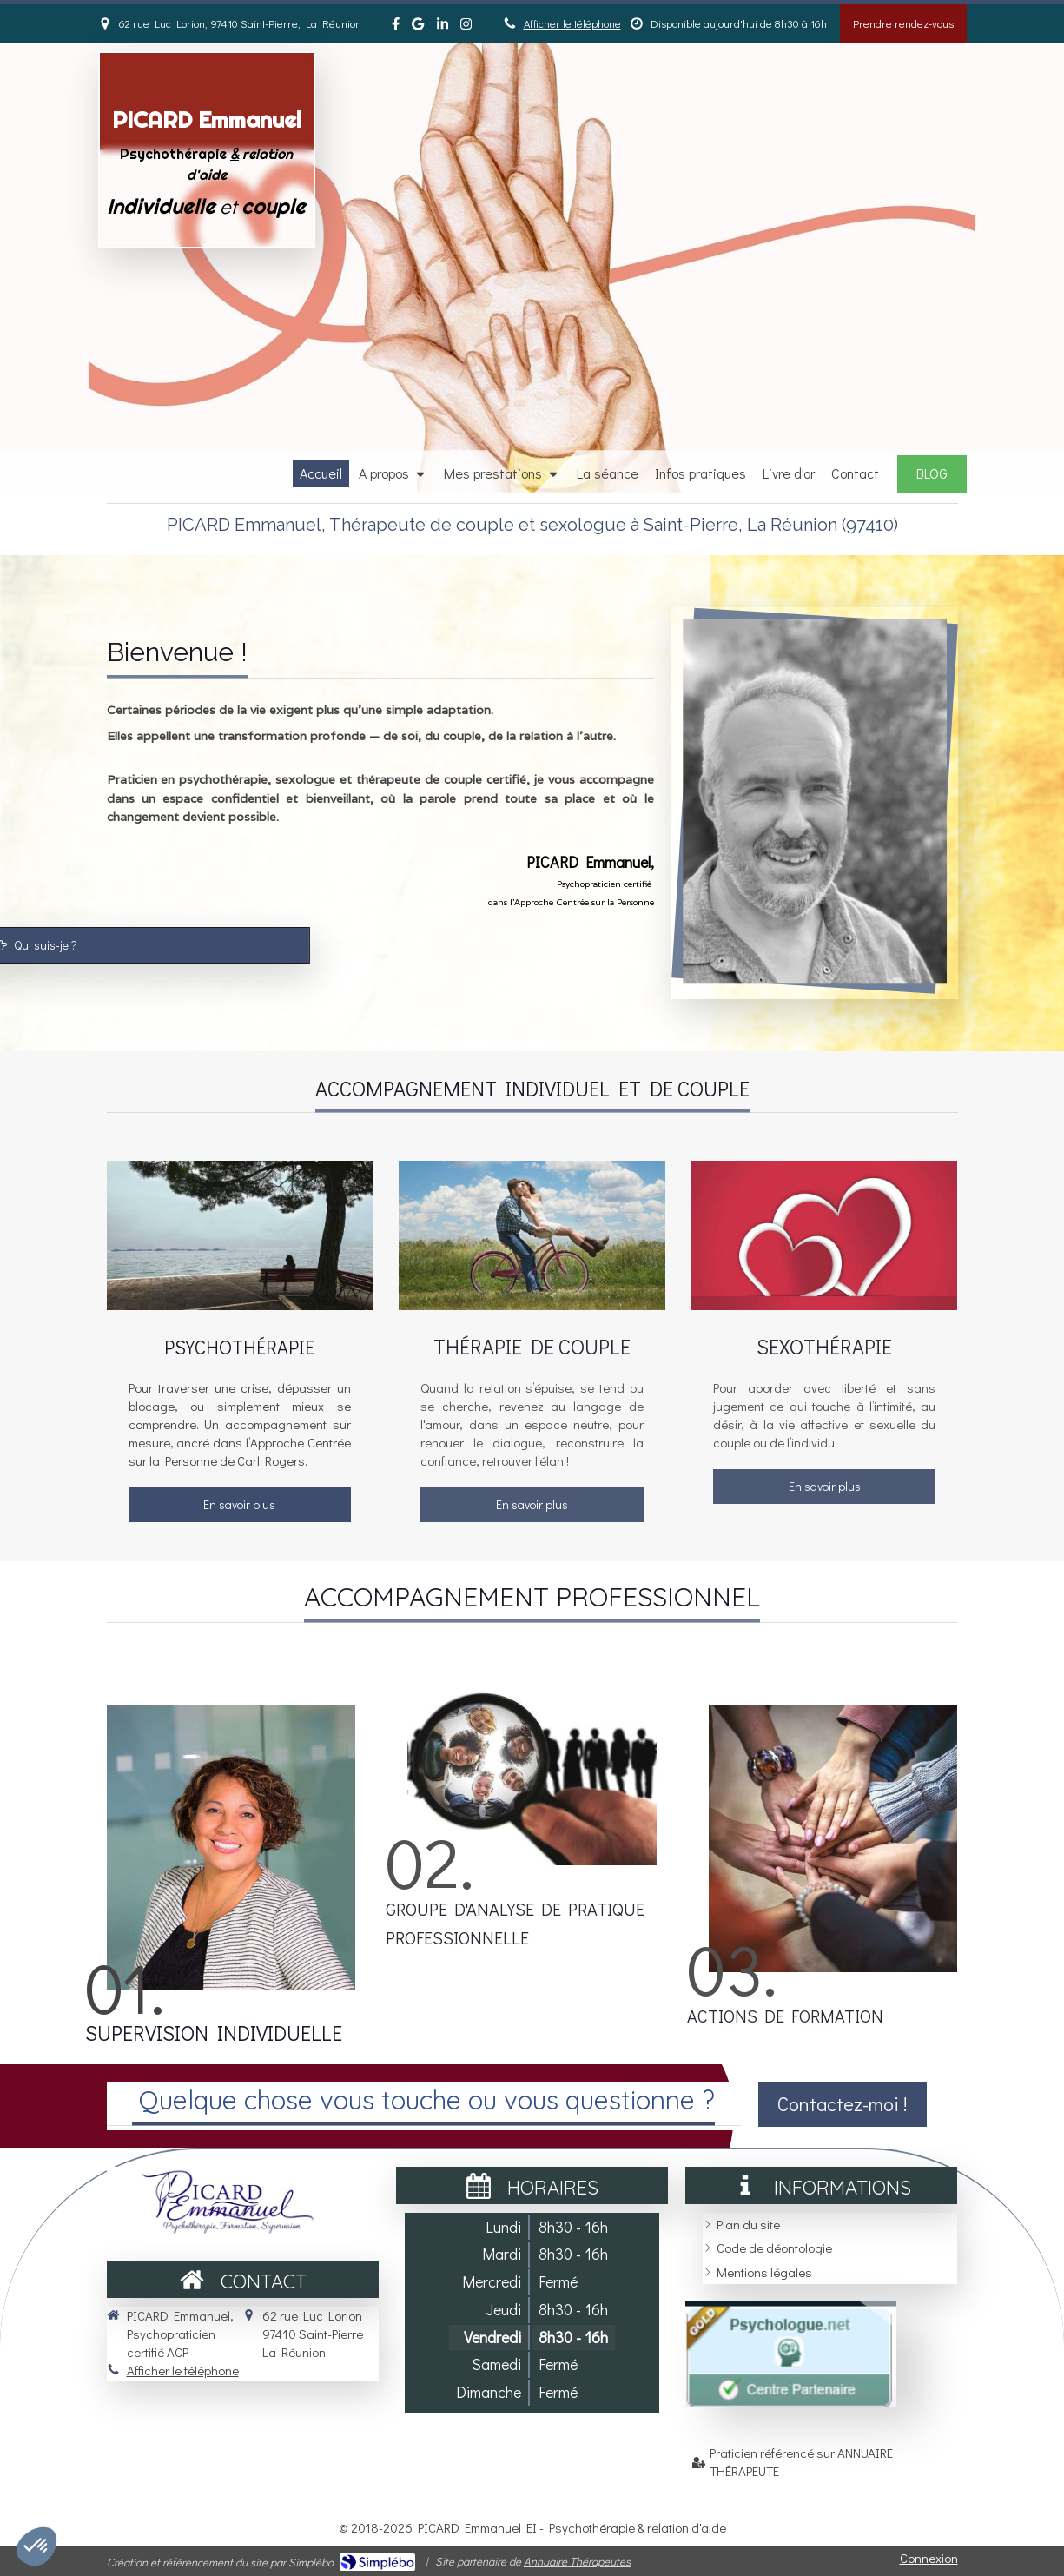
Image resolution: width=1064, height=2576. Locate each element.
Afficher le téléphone (572, 23)
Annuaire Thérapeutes (577, 2560)
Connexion (929, 2557)
